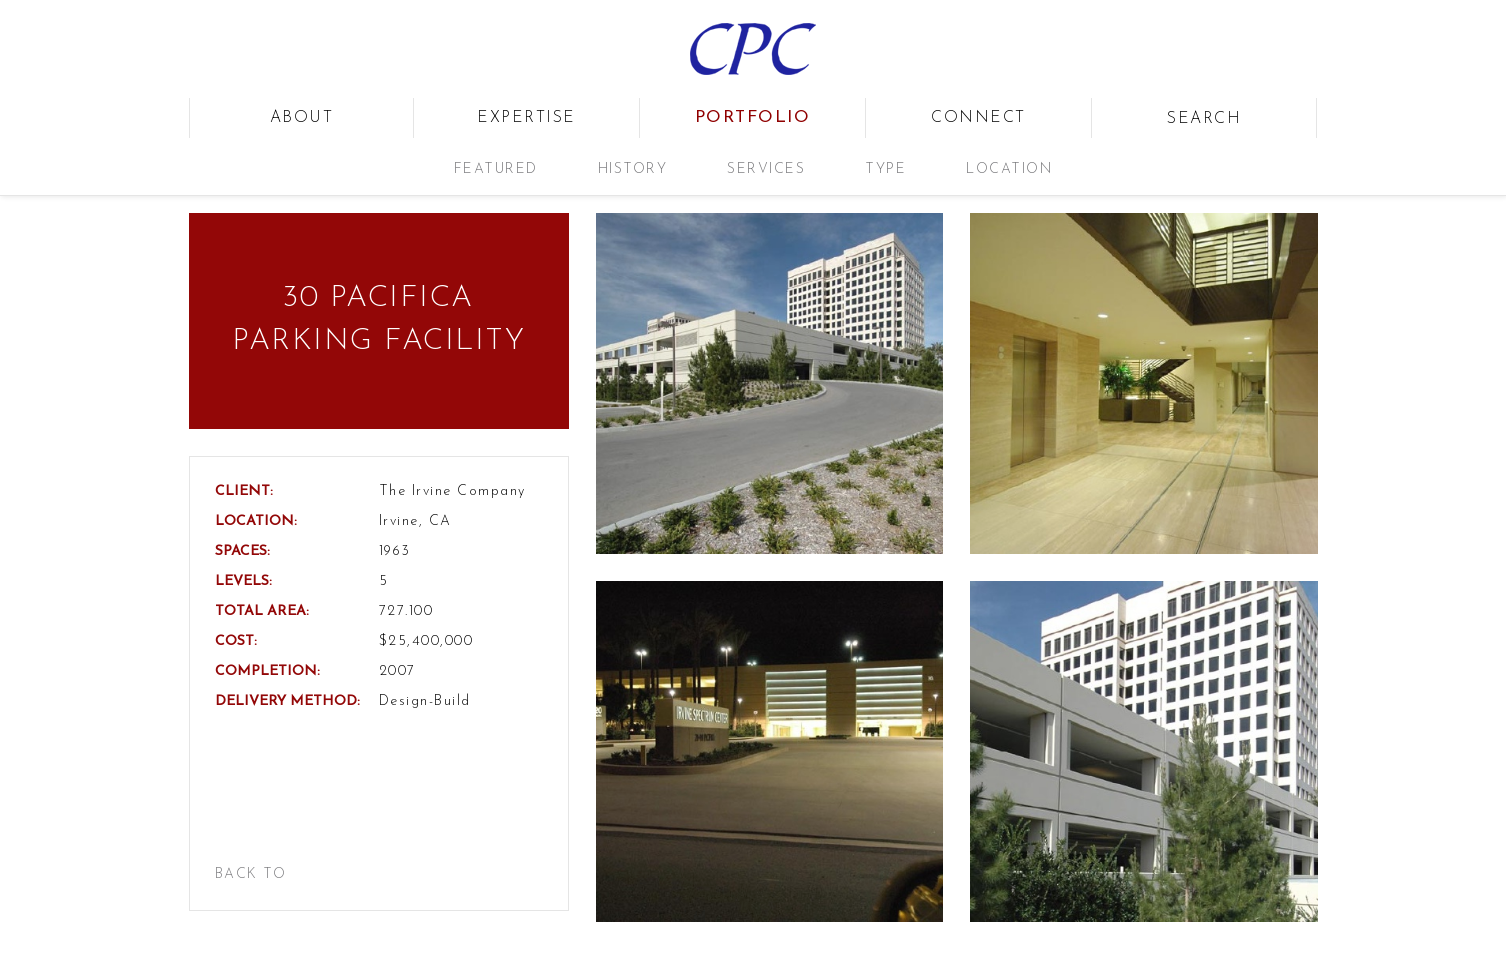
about (302, 118)
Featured (496, 169)
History (633, 169)
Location (1009, 169)
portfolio (753, 117)
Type (885, 169)
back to (251, 874)
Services (766, 169)
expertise (526, 118)
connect (978, 118)
